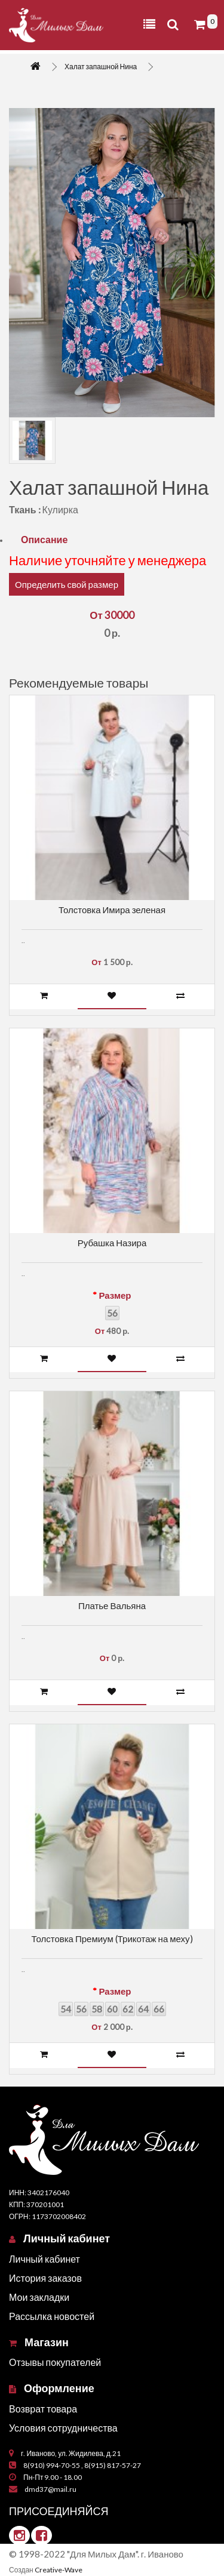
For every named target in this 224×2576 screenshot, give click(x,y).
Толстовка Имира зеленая (112, 909)
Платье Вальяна (112, 1605)
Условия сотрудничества (63, 2427)
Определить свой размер (66, 584)
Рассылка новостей (51, 2316)
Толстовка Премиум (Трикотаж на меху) (111, 1938)
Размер (115, 1295)
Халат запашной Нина (101, 66)
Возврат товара (43, 2408)
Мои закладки (39, 2297)
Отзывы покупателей (55, 2362)
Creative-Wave (58, 2569)
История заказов (45, 2278)
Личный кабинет (44, 2258)
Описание (44, 539)
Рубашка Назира (112, 1242)
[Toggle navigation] (149, 24)
